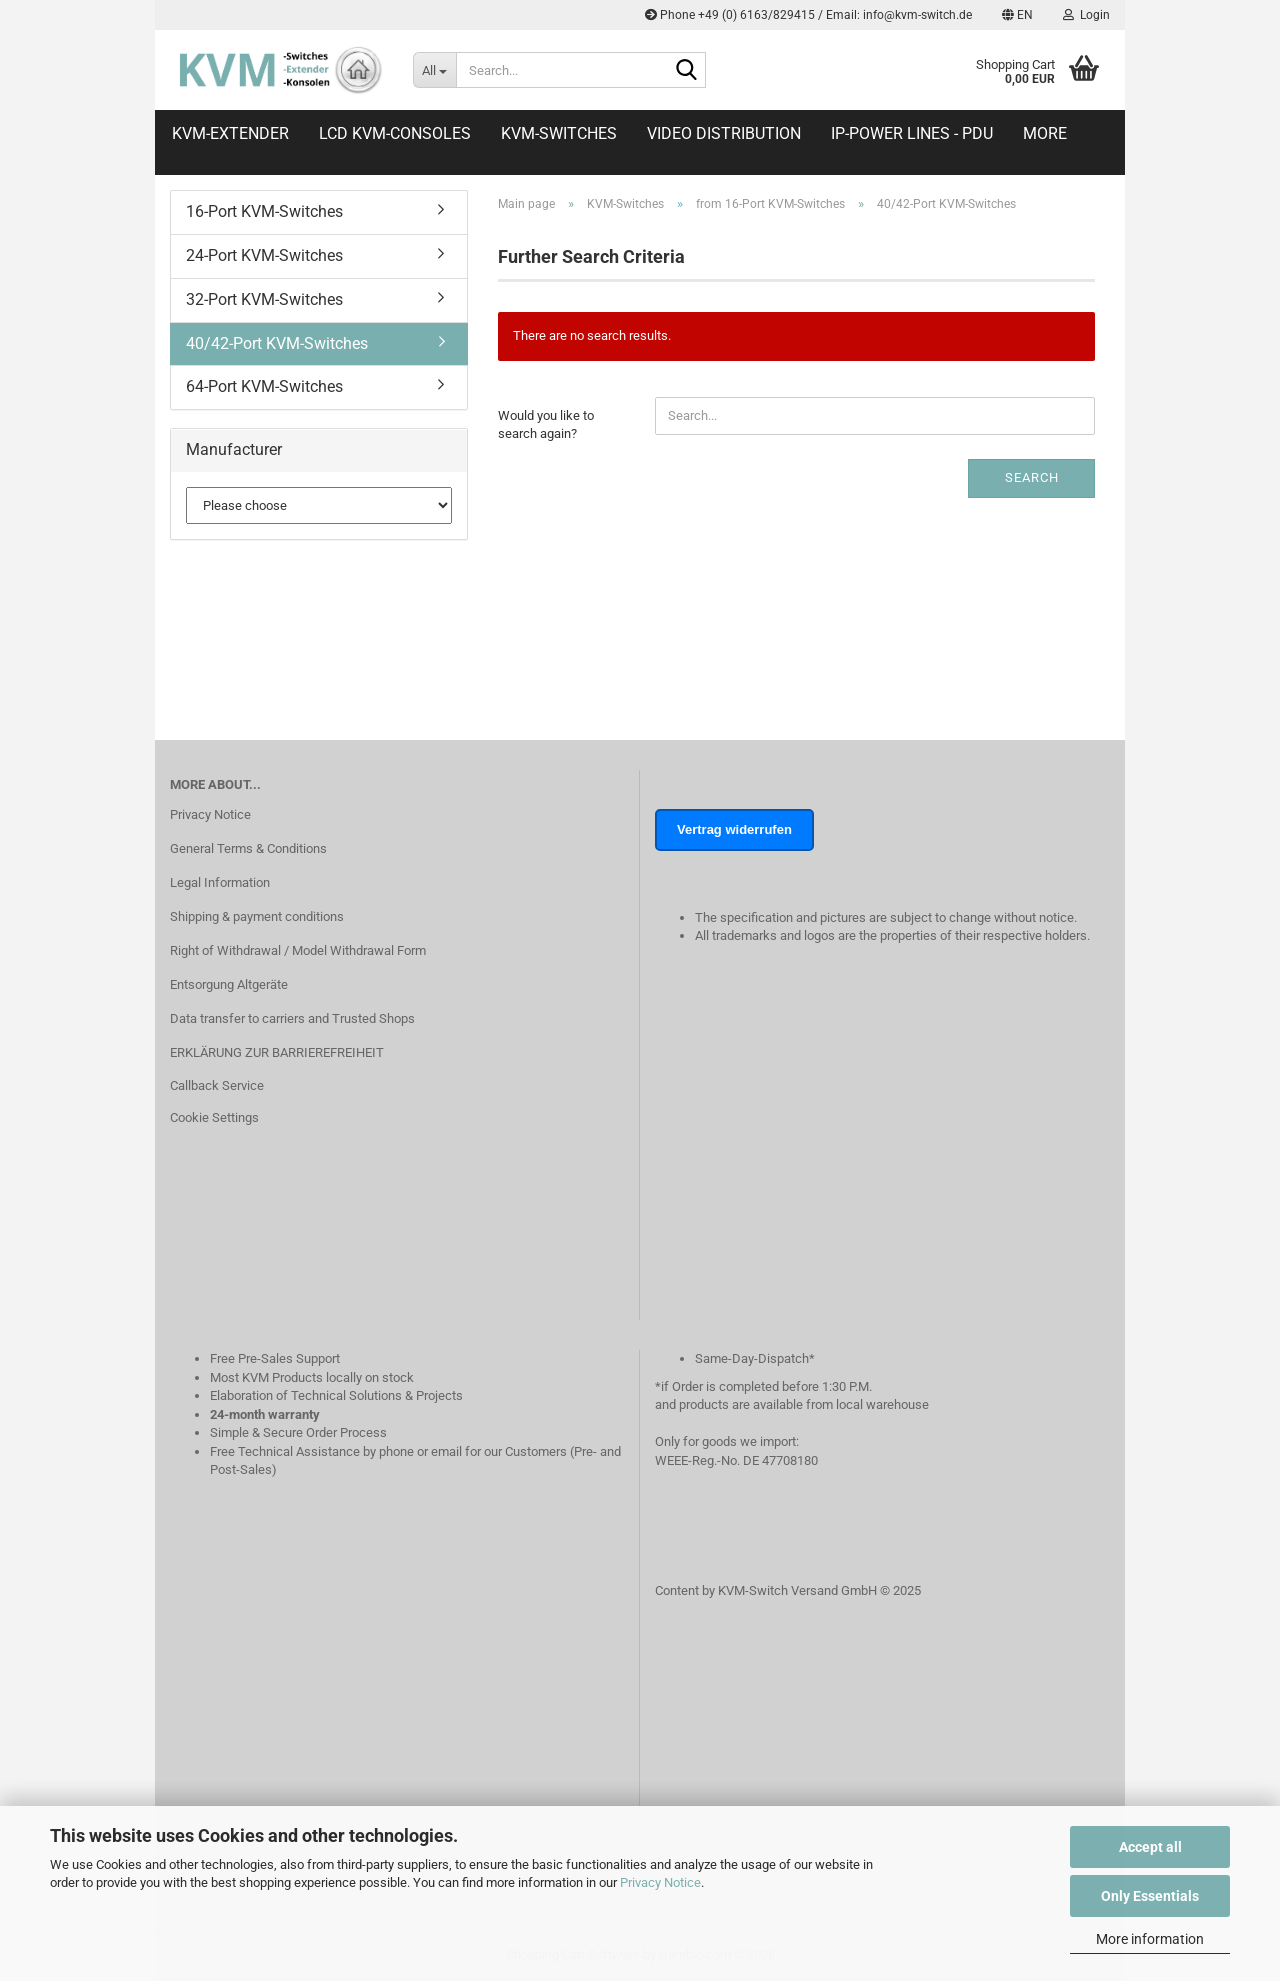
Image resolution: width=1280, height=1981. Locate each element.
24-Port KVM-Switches (264, 255)
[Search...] (434, 70)
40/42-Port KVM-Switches (277, 343)
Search (1032, 477)
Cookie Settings (214, 1117)
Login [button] (1086, 15)
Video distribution (724, 133)
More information (1150, 1939)
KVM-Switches (559, 133)
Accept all (1150, 1847)
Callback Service (217, 1085)
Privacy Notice (660, 1882)
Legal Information (220, 882)
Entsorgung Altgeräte (229, 984)
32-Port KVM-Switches (264, 299)
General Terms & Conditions (248, 848)
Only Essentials (1150, 1896)
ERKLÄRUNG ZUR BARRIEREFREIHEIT (277, 1052)
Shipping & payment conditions (257, 916)
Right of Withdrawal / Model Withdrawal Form (298, 950)
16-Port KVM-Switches (264, 211)
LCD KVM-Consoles (395, 133)
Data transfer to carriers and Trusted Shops (292, 1018)
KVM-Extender (230, 133)
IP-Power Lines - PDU (912, 133)
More (1045, 133)
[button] (1017, 15)
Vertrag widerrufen (734, 829)
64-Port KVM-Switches (264, 386)
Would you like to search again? (546, 425)
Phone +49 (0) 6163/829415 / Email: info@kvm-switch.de (808, 15)
